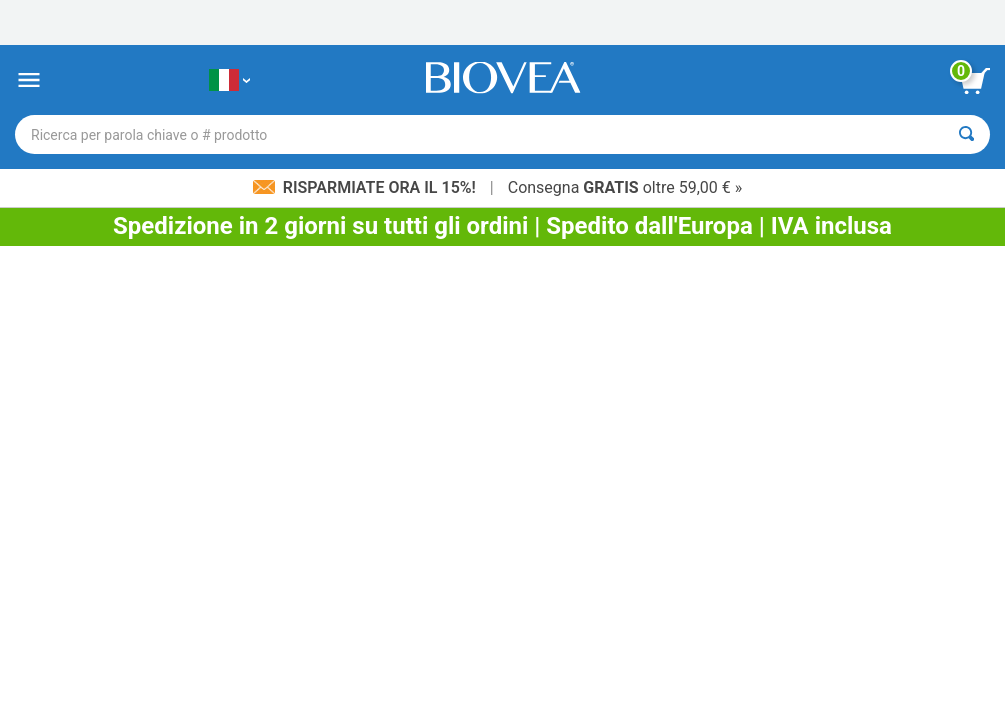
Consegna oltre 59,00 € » (625, 187)
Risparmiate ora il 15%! (366, 187)
